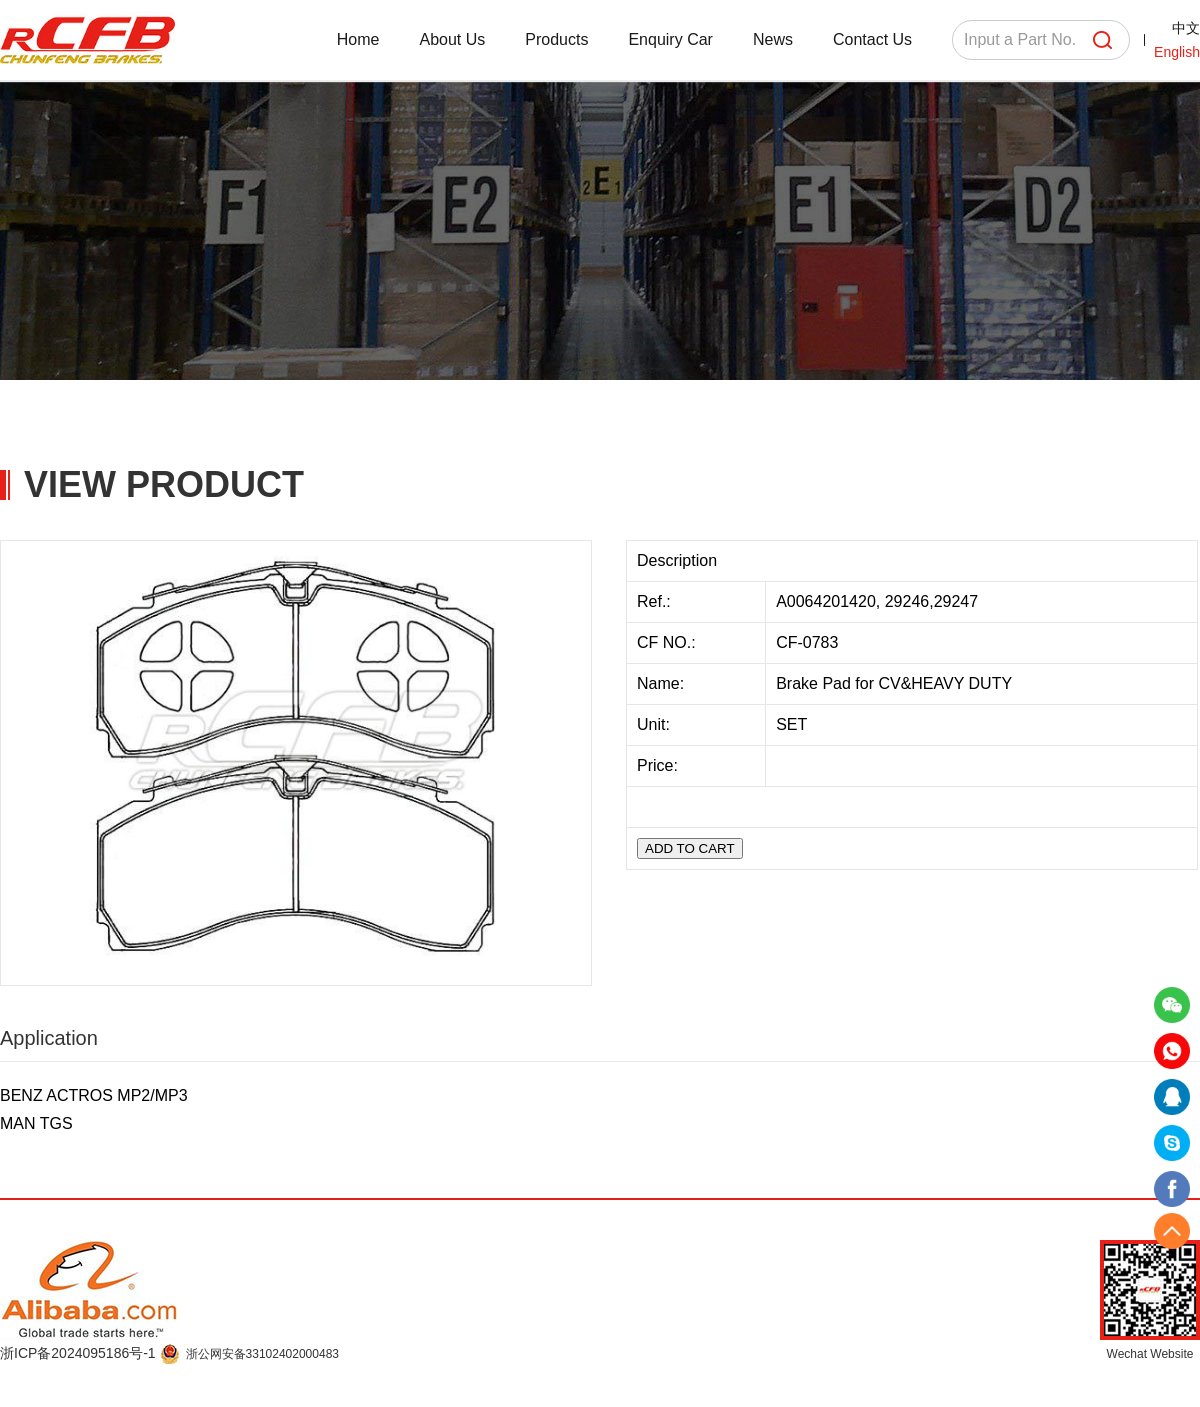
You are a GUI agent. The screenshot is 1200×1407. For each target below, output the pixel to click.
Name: (663, 683)
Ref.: (656, 601)
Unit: (655, 724)
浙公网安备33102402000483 (262, 1354)
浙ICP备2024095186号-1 (80, 1353)
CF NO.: (666, 642)
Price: (659, 765)
